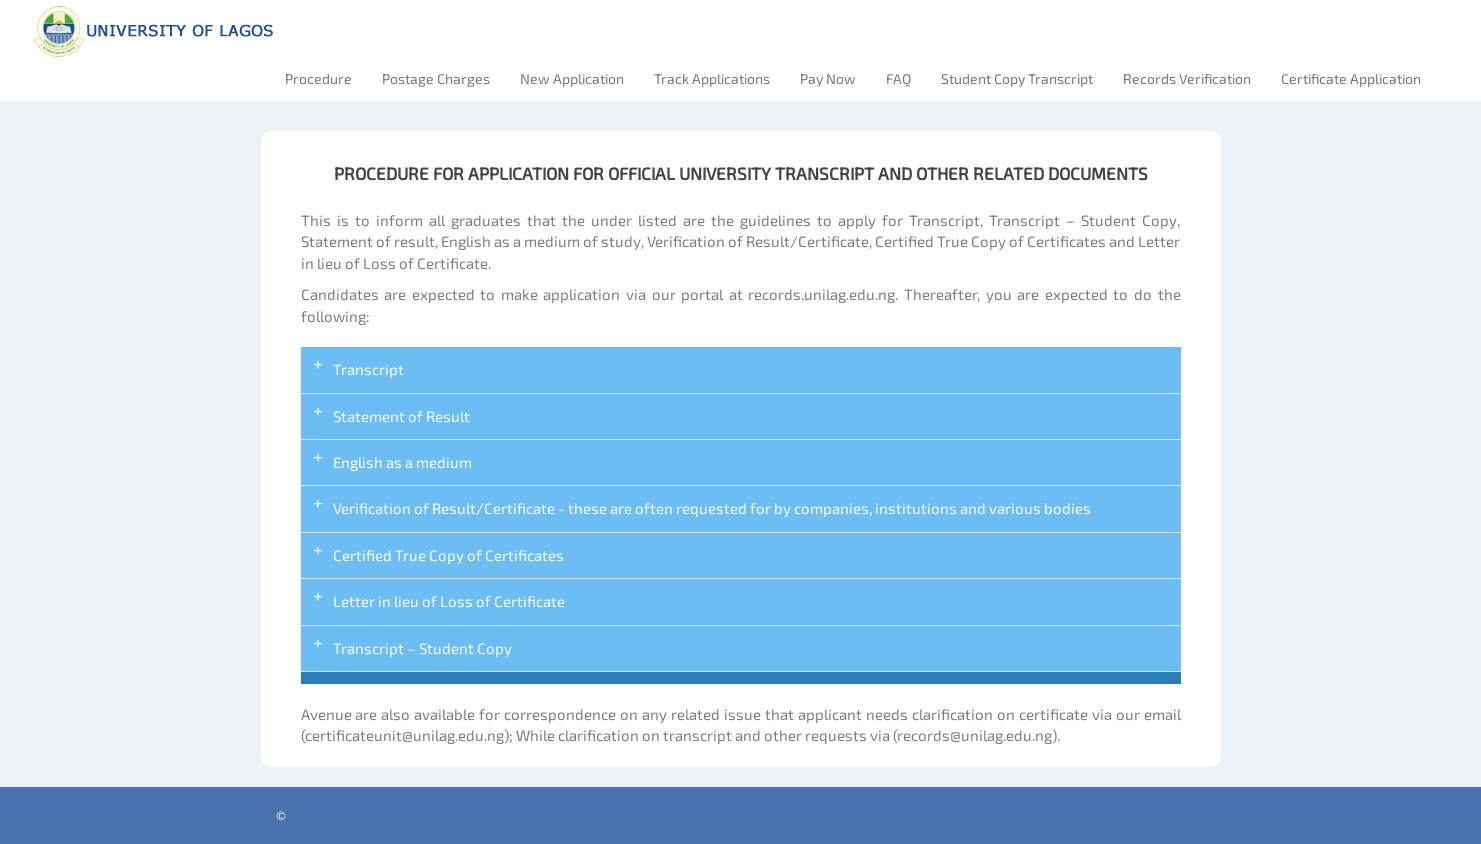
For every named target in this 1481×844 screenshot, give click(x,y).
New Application (572, 78)
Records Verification (1187, 78)
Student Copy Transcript (1017, 78)
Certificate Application (1351, 78)
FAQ (898, 78)
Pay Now (828, 78)
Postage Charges (436, 78)
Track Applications (712, 78)
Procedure (318, 78)
